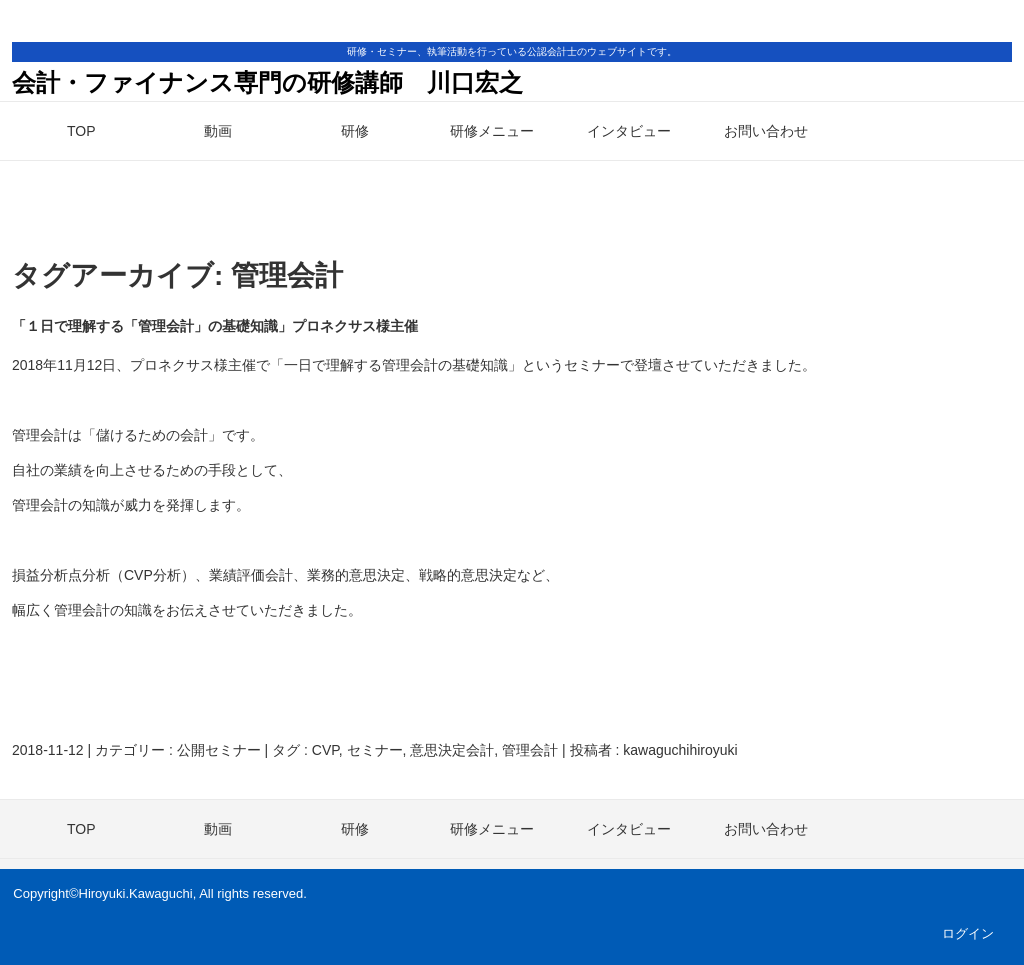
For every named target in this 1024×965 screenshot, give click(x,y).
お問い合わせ (766, 131)
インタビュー (629, 131)
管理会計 (530, 750)
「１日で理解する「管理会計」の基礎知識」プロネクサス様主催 (215, 326)
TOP (81, 131)
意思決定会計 (452, 750)
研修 (355, 131)
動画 (218, 131)
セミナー (375, 750)
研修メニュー (492, 131)
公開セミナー (219, 750)
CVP (325, 750)
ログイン (968, 933)
